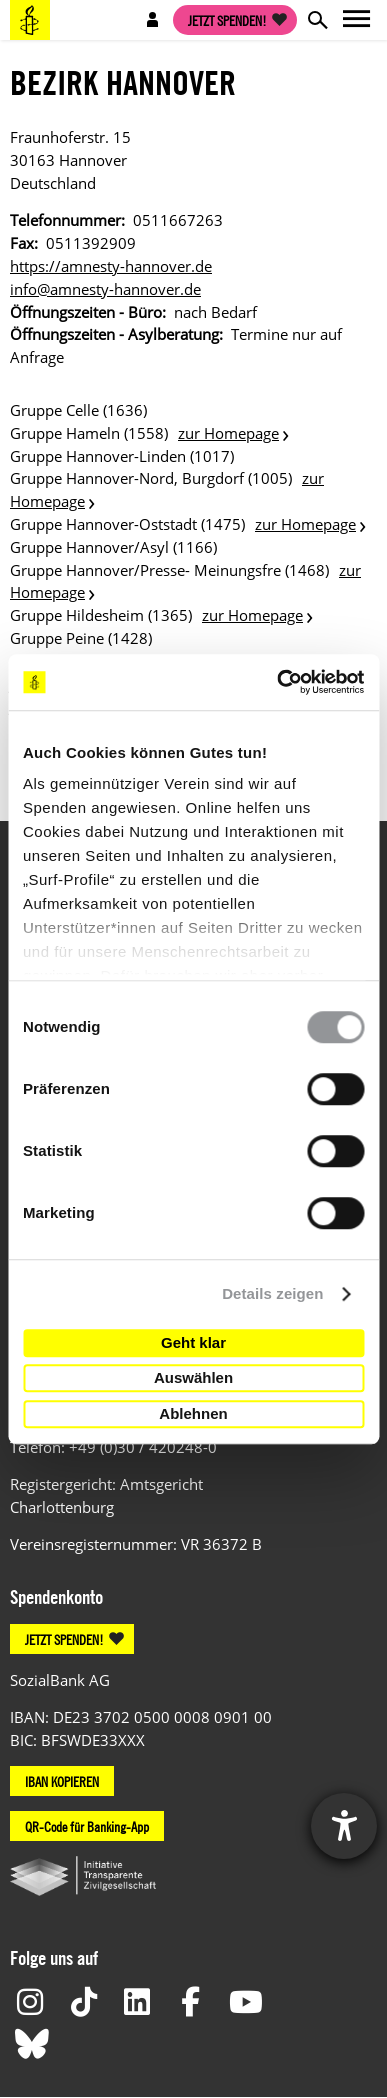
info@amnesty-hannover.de (105, 289)
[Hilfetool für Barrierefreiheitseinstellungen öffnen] (344, 1826)
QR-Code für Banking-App (87, 1826)
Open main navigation (357, 20)
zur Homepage (228, 433)
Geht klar (193, 1342)
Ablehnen (193, 1413)
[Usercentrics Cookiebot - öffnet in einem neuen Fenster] (277, 682)
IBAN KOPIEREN (62, 1781)
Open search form (317, 20)
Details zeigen (272, 1293)
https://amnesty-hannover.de (111, 266)
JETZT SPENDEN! (64, 1639)
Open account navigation (153, 20)
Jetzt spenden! (227, 20)
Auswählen (193, 1377)
